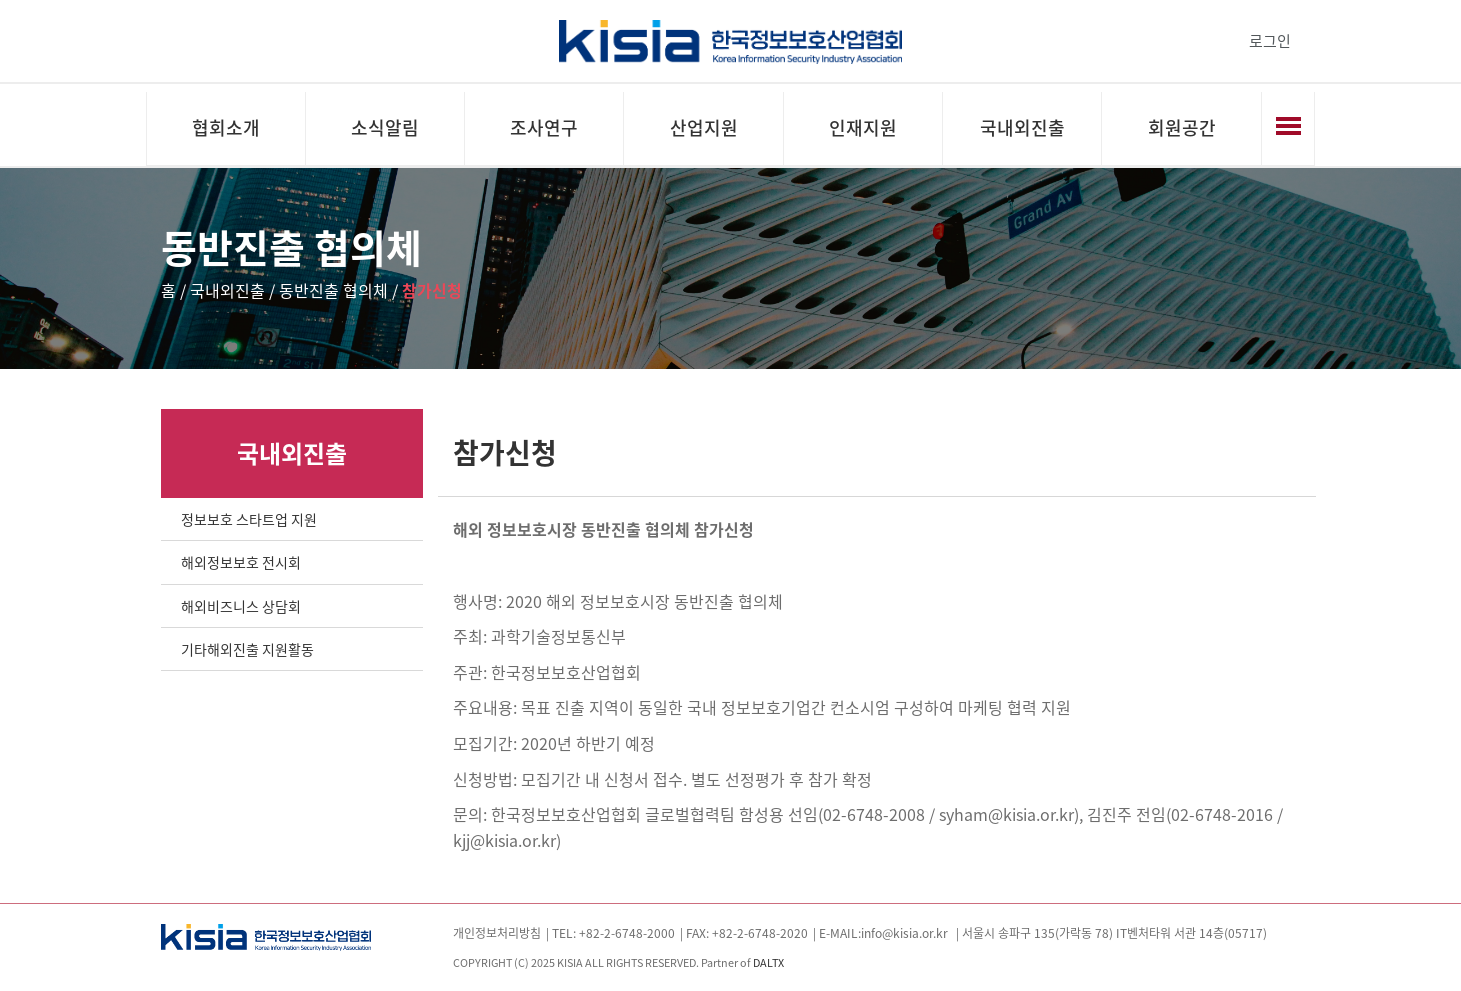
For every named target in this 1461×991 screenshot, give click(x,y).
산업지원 (704, 127)
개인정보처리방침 (497, 933)
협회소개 (226, 127)
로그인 (1270, 41)
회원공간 (1182, 127)
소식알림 (385, 127)
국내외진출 (1022, 127)
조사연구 (544, 127)
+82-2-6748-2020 (760, 933)
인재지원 (863, 127)
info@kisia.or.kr (904, 933)
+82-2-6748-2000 (627, 933)
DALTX (768, 962)
